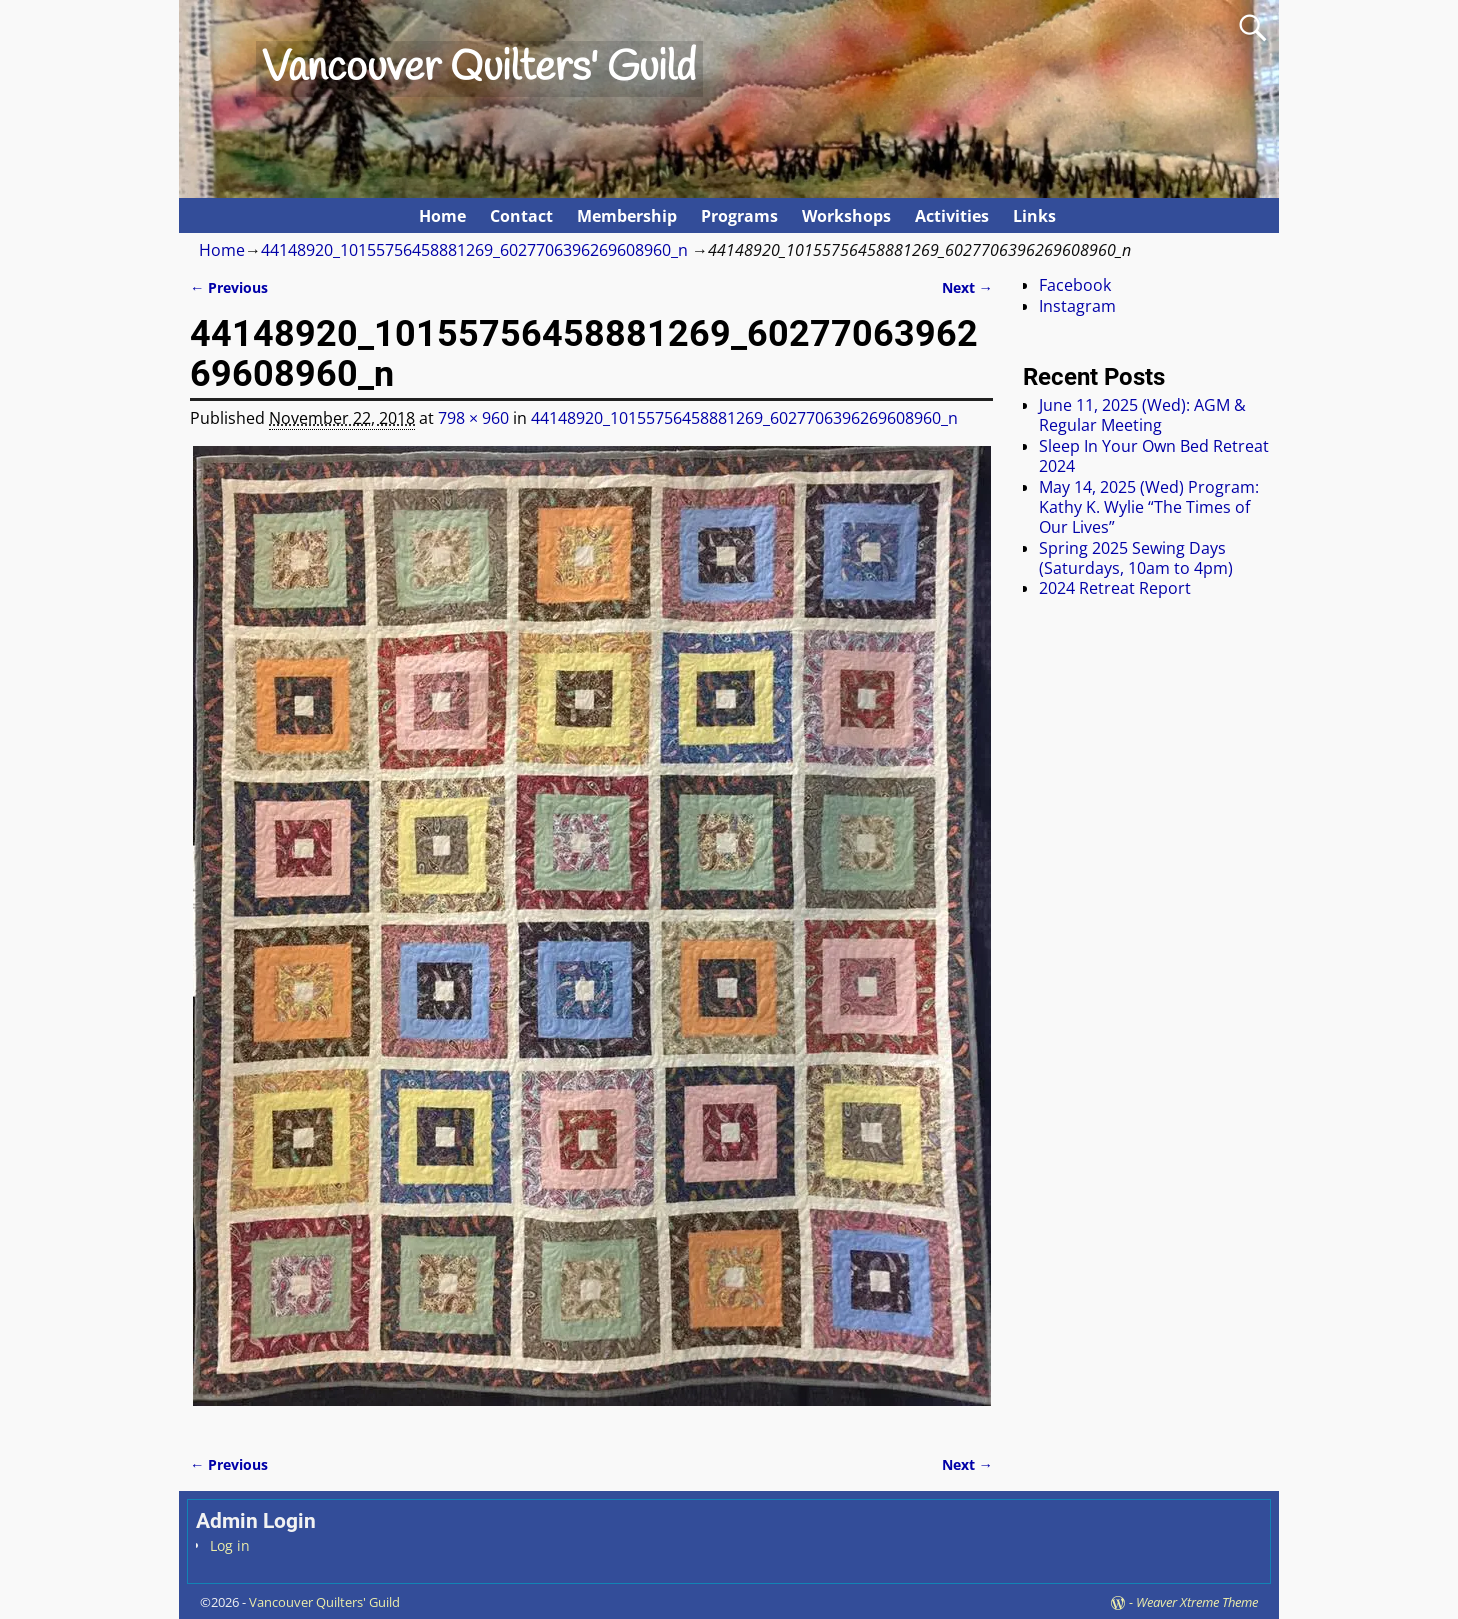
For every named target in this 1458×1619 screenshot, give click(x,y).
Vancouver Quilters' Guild (479, 69)
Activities (952, 216)
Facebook (1075, 285)
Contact (521, 216)
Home (442, 216)
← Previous (229, 287)
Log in (230, 1545)
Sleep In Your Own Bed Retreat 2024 (1154, 456)
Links (1034, 216)
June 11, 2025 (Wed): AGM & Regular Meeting (1142, 415)
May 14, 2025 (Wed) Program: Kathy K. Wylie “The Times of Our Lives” (1149, 507)
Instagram (1077, 306)
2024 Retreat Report (1115, 588)
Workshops (846, 216)
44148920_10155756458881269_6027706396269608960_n (474, 250)
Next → (967, 287)
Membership (627, 216)
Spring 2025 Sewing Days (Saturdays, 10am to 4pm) (1136, 558)
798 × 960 (473, 418)
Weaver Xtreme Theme (1197, 1602)
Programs (739, 216)
